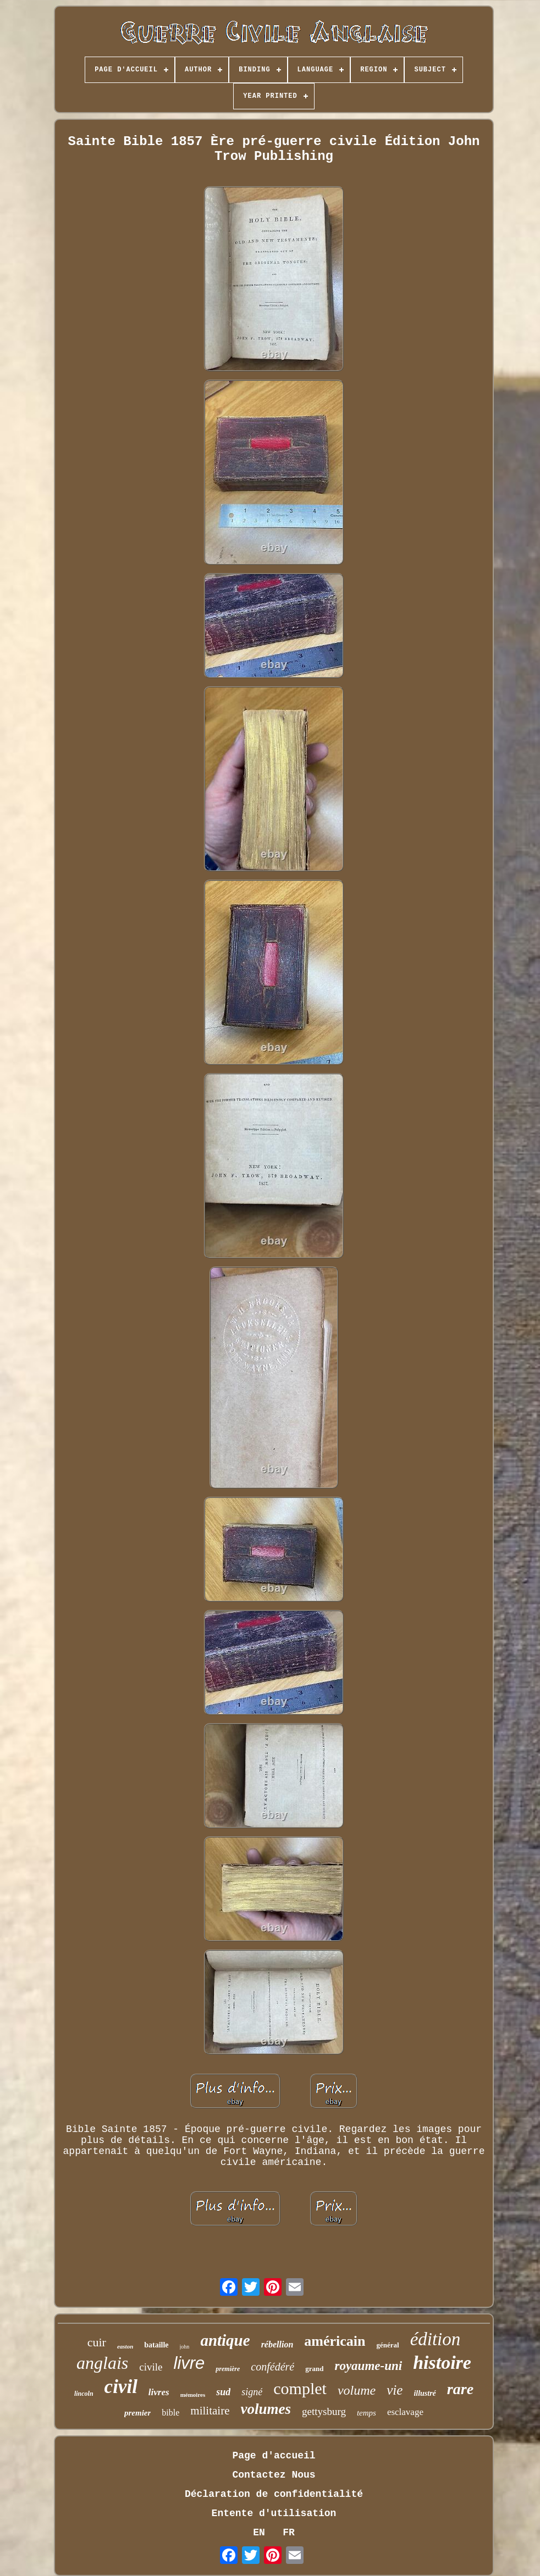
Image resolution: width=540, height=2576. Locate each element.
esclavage (405, 2412)
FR (289, 2532)
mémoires (193, 2394)
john (185, 2347)
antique (225, 2340)
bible (170, 2412)
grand (314, 2368)
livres (158, 2392)
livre (189, 2363)
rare (460, 2388)
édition (435, 2339)
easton (125, 2346)
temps (366, 2412)
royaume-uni (368, 2366)
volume (357, 2390)
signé (251, 2391)
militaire (209, 2410)
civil (120, 2386)
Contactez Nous (273, 2474)
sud (223, 2391)
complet (300, 2388)
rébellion (277, 2344)
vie (395, 2390)
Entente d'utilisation (274, 2513)
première (228, 2369)
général (387, 2345)
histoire (442, 2362)
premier (137, 2412)
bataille (156, 2345)
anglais (102, 2363)
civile (150, 2367)
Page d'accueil (273, 2455)
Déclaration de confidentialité (274, 2494)
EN (259, 2532)
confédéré (272, 2367)
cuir (96, 2342)
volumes (266, 2409)
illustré (425, 2393)
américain (334, 2341)
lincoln (83, 2393)
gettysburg (324, 2411)
